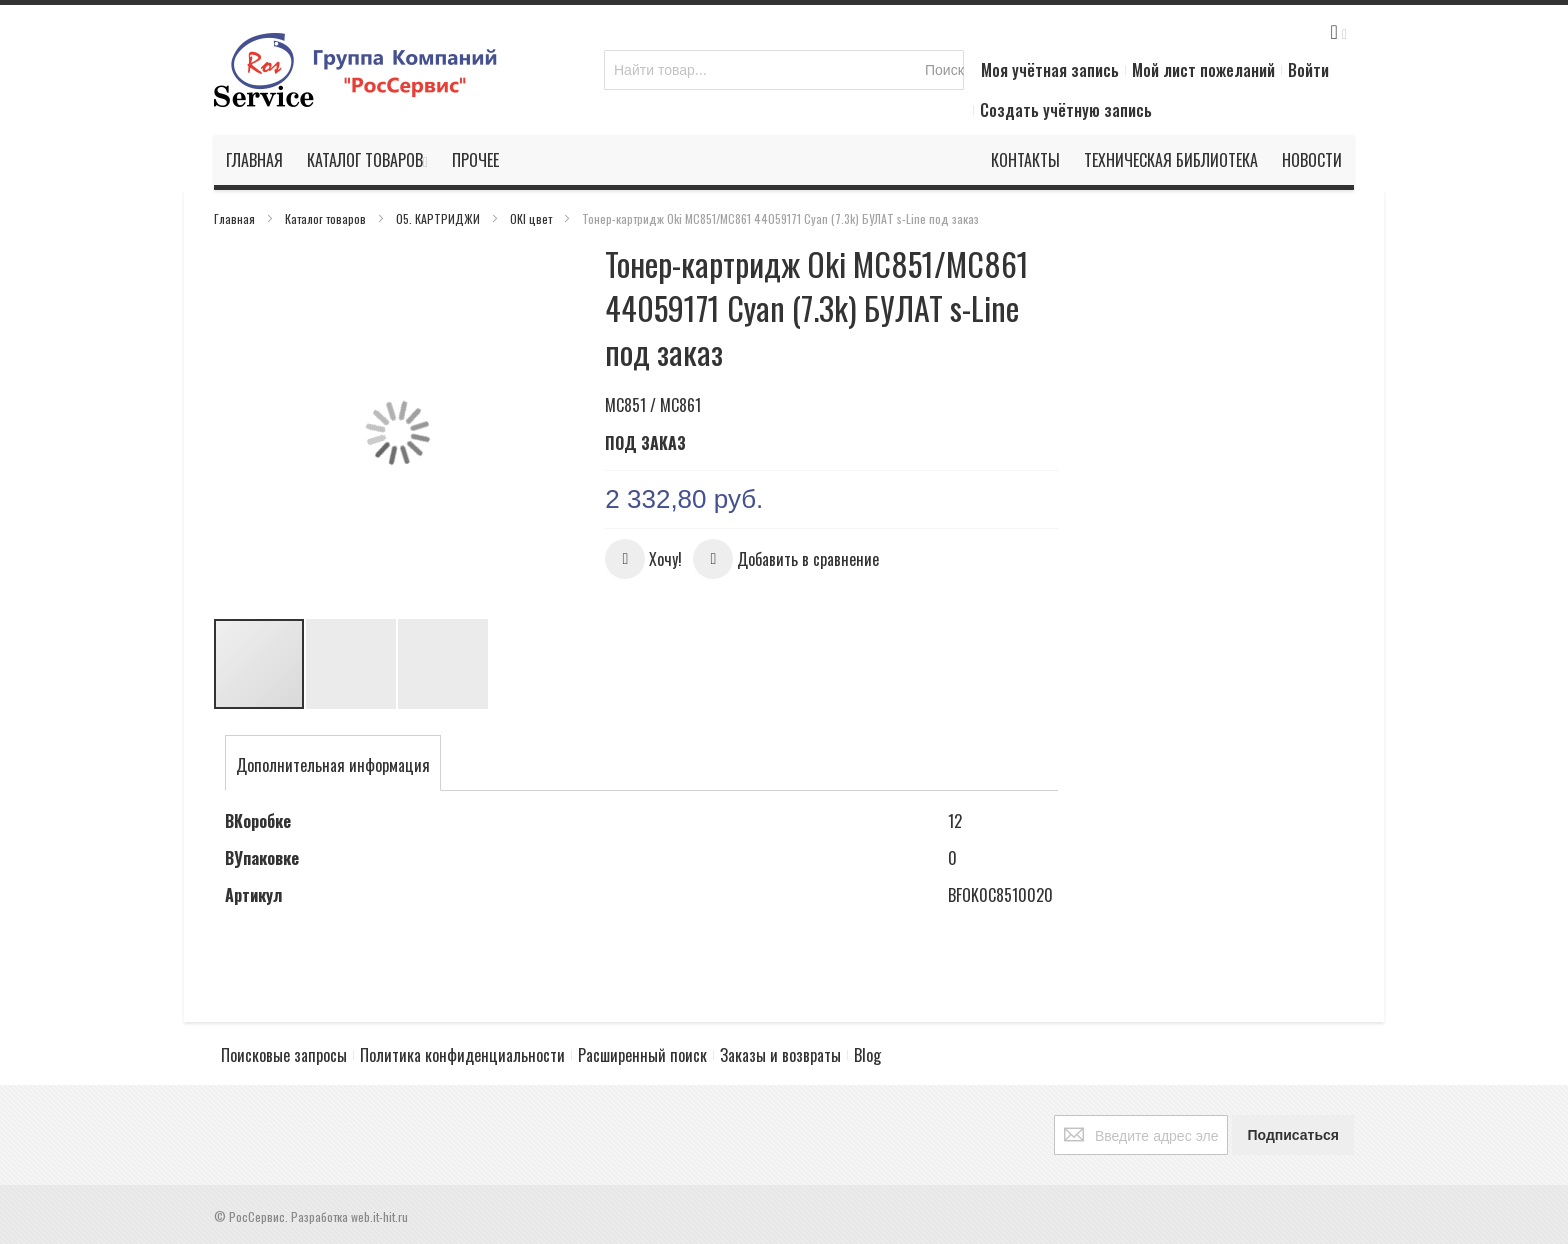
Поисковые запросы (284, 1055)
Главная (236, 218)
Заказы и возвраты (780, 1055)
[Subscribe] (1293, 1135)
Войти (1308, 70)
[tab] (333, 765)
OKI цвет (532, 218)
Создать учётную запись (1066, 110)
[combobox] (784, 70)
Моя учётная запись (1050, 70)
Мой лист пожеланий (1203, 70)
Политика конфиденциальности (462, 1055)
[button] (254, 432)
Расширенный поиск (642, 1055)
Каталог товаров (327, 218)
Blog (867, 1055)
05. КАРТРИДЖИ (439, 218)
